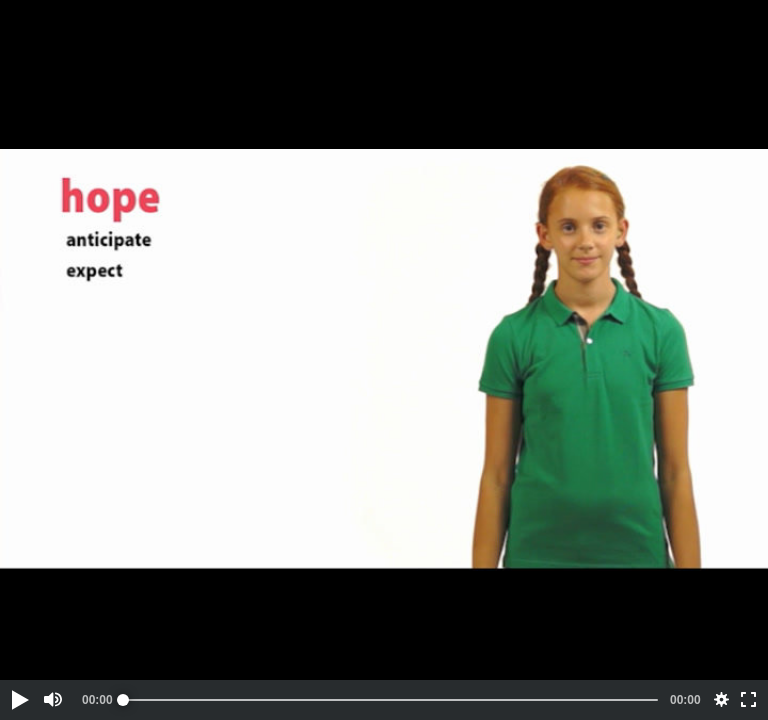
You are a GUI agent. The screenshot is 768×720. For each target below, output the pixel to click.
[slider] (390, 700)
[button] (19, 700)
